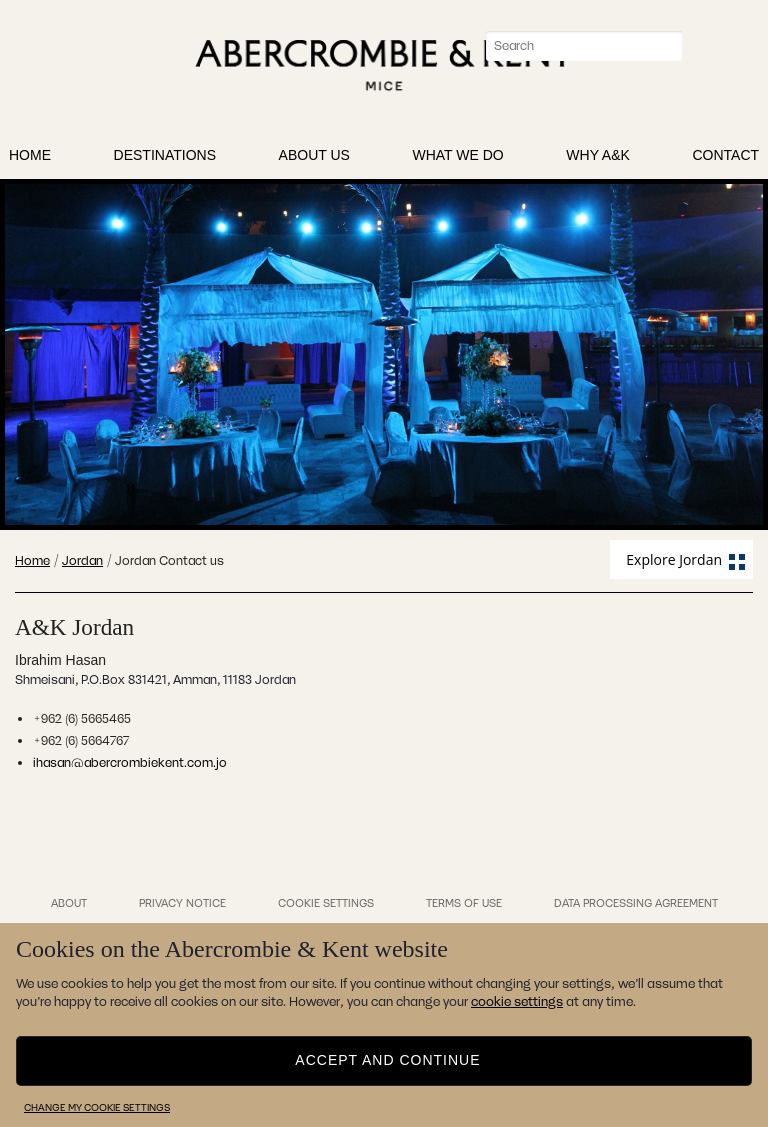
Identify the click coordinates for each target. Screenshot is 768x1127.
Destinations (165, 159)
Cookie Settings (326, 903)
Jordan (82, 561)
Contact (725, 159)
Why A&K (598, 159)
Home (30, 159)
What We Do (457, 159)
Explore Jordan (674, 559)
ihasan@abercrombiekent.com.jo (130, 763)
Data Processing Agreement (636, 903)
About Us (314, 159)
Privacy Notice (182, 903)
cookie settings (517, 1001)
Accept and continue (387, 1059)
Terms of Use (464, 903)
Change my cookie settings (97, 1107)
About (69, 903)
